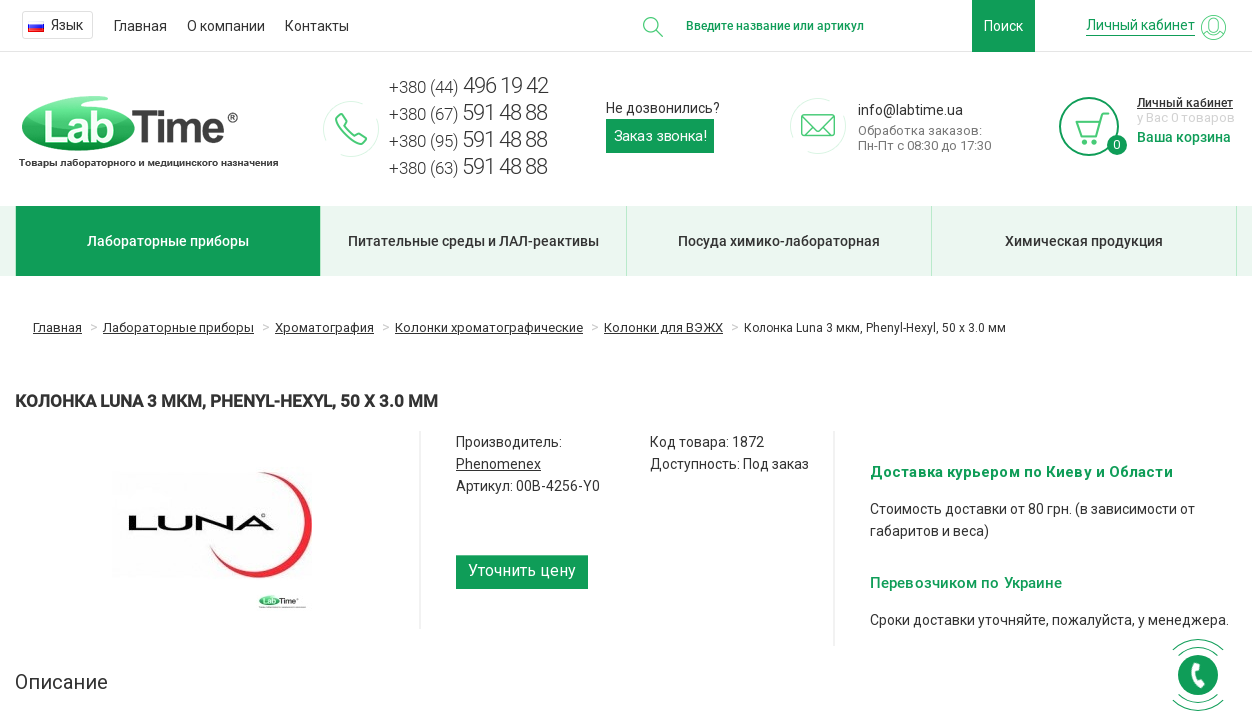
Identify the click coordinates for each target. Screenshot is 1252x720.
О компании (226, 26)
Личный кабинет (1185, 103)
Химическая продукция (1084, 241)
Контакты (317, 26)
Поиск (1003, 26)
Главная (140, 26)
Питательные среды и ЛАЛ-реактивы (473, 241)
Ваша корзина (1184, 137)
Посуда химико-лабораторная (779, 241)
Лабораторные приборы (168, 241)
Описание (61, 682)
